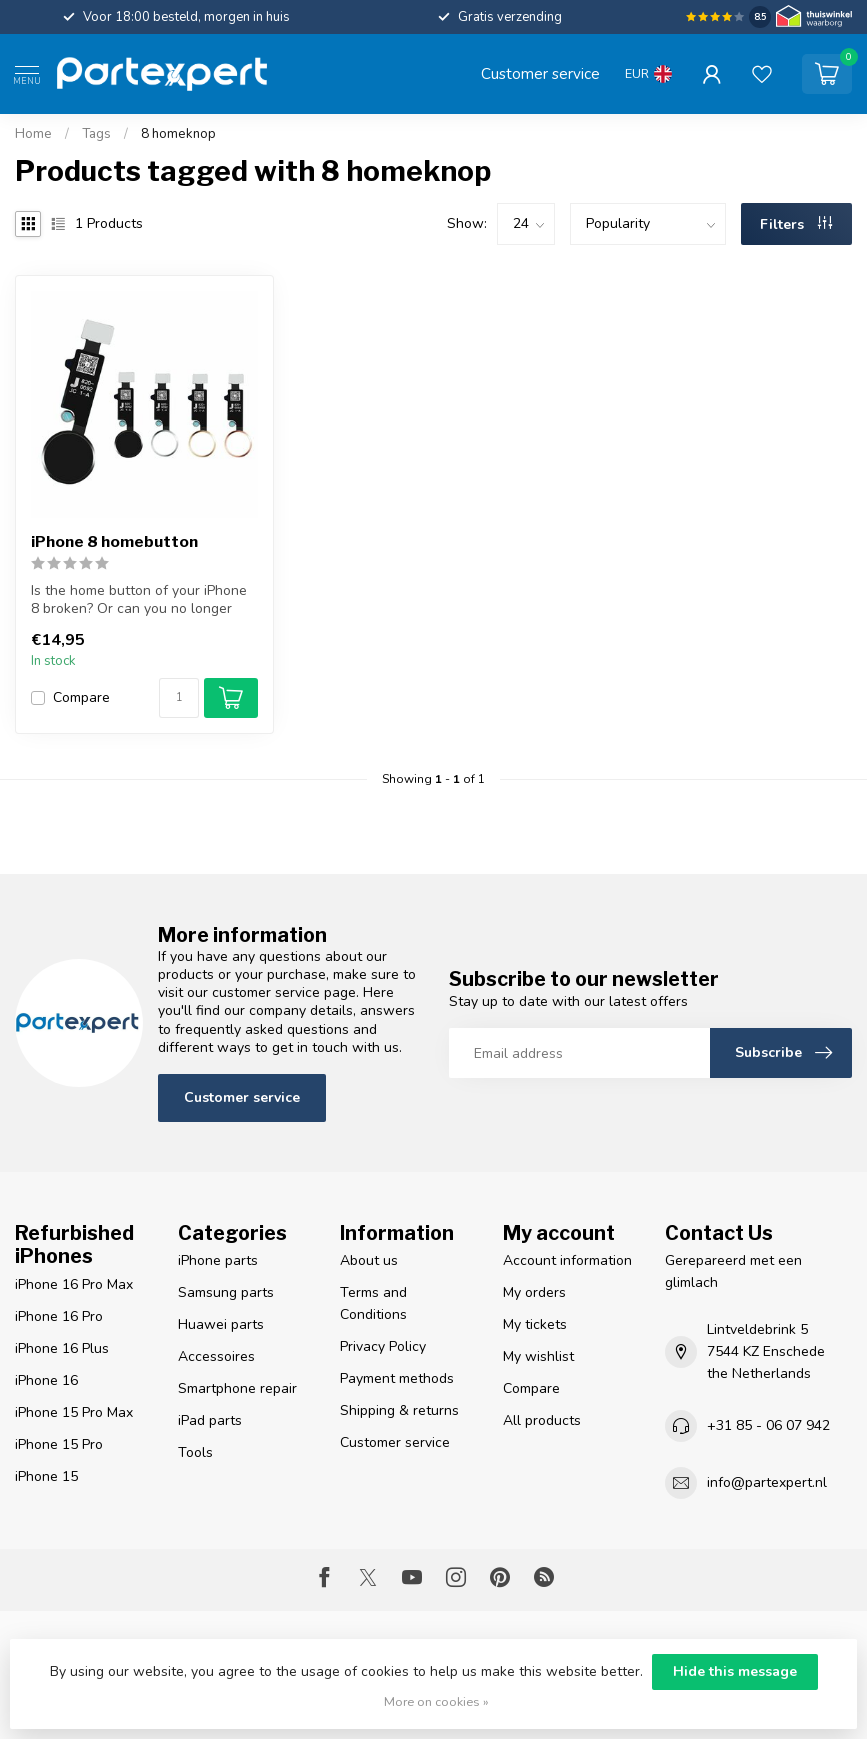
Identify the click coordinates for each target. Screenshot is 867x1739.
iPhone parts (218, 1260)
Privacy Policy (383, 1346)
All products (542, 1420)
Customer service (540, 73)
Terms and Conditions (373, 1303)
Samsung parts (226, 1292)
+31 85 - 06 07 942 (768, 1425)
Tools (195, 1452)
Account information (567, 1260)
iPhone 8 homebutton (114, 542)
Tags (96, 134)
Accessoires (216, 1356)
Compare (81, 697)
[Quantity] (179, 698)
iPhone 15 (46, 1476)
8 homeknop (178, 134)
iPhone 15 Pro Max (74, 1412)
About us (369, 1260)
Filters (796, 224)
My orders (534, 1292)
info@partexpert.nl (767, 1482)
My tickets (535, 1324)
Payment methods (397, 1378)
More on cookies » (436, 1701)
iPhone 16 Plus (62, 1348)
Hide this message (735, 1671)
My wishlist (538, 1356)
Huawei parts (221, 1324)
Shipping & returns (399, 1410)
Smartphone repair (237, 1388)
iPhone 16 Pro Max (74, 1284)
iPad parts (210, 1420)
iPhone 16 (46, 1380)
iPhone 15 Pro (59, 1444)
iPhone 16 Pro (59, 1316)
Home (33, 134)
